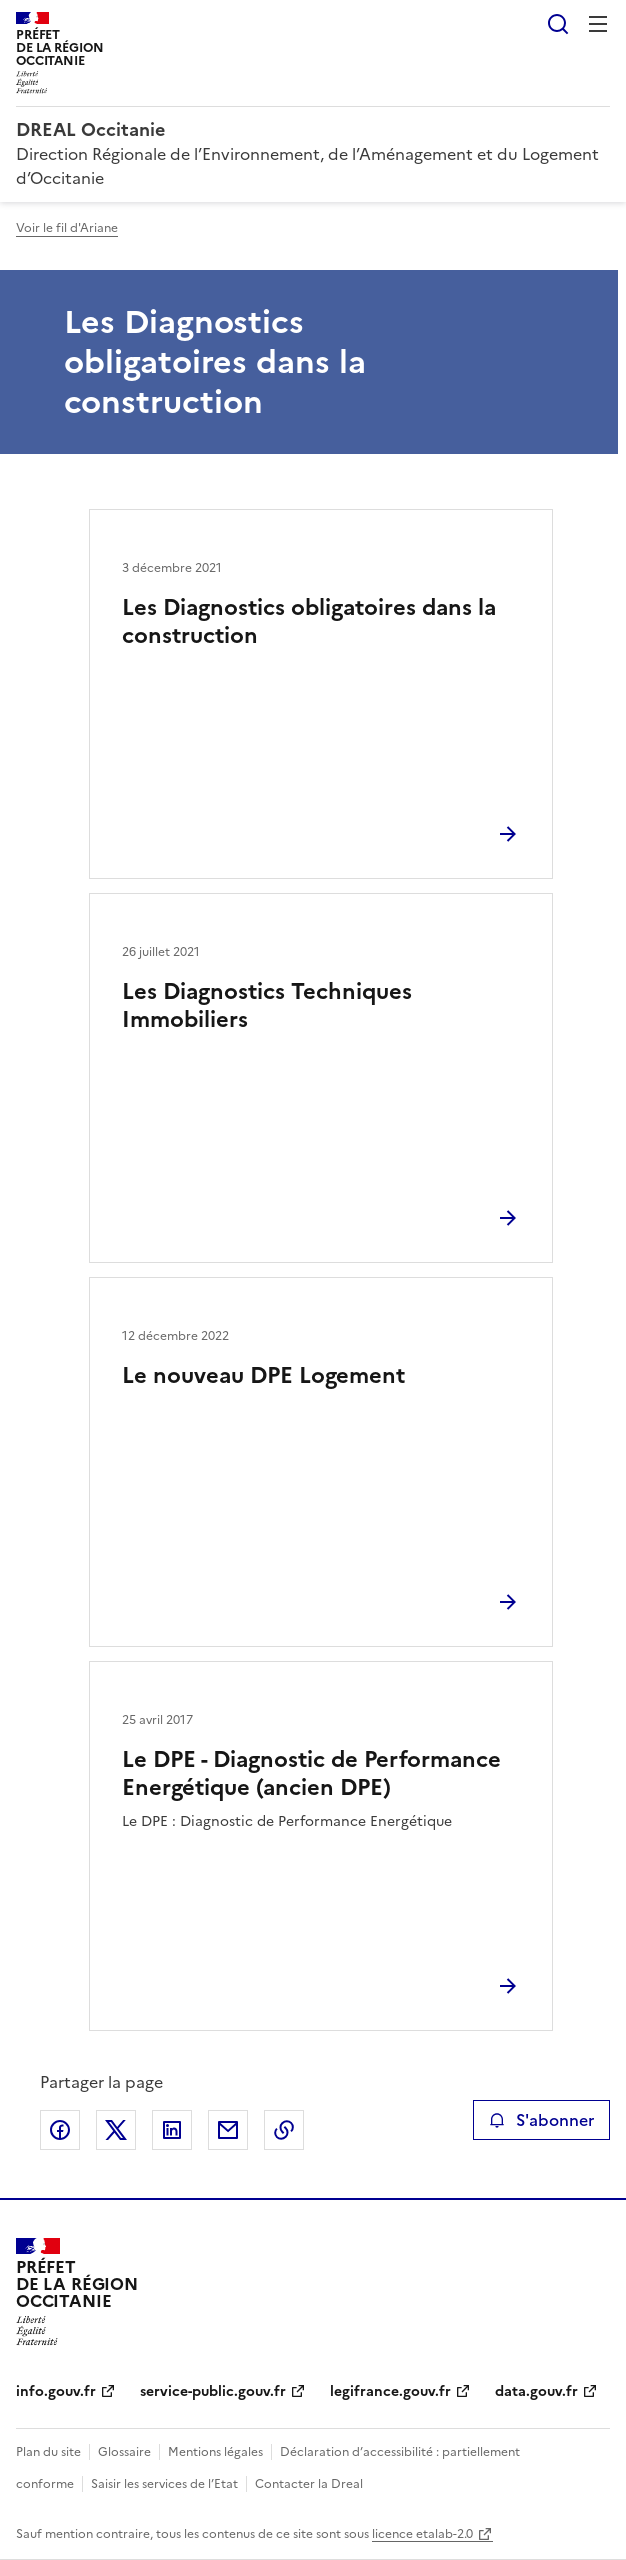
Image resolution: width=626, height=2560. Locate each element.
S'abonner (541, 2120)
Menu (598, 24)
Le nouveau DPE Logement (263, 1375)
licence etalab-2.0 (422, 2534)
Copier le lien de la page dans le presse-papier (284, 2130)
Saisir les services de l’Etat (164, 2484)
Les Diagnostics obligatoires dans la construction (309, 621)
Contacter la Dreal (309, 2484)
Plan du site (48, 2452)
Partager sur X (116, 2130)
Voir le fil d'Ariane (67, 228)
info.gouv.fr (56, 2391)
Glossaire (124, 2452)
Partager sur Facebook (60, 2130)
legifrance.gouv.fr (390, 2391)
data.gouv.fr (536, 2391)
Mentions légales (215, 2452)
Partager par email (228, 2130)
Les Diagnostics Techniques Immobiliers (267, 1005)
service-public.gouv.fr (213, 2391)
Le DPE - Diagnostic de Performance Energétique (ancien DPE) (311, 1773)
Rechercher (558, 24)
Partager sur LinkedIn (172, 2130)
